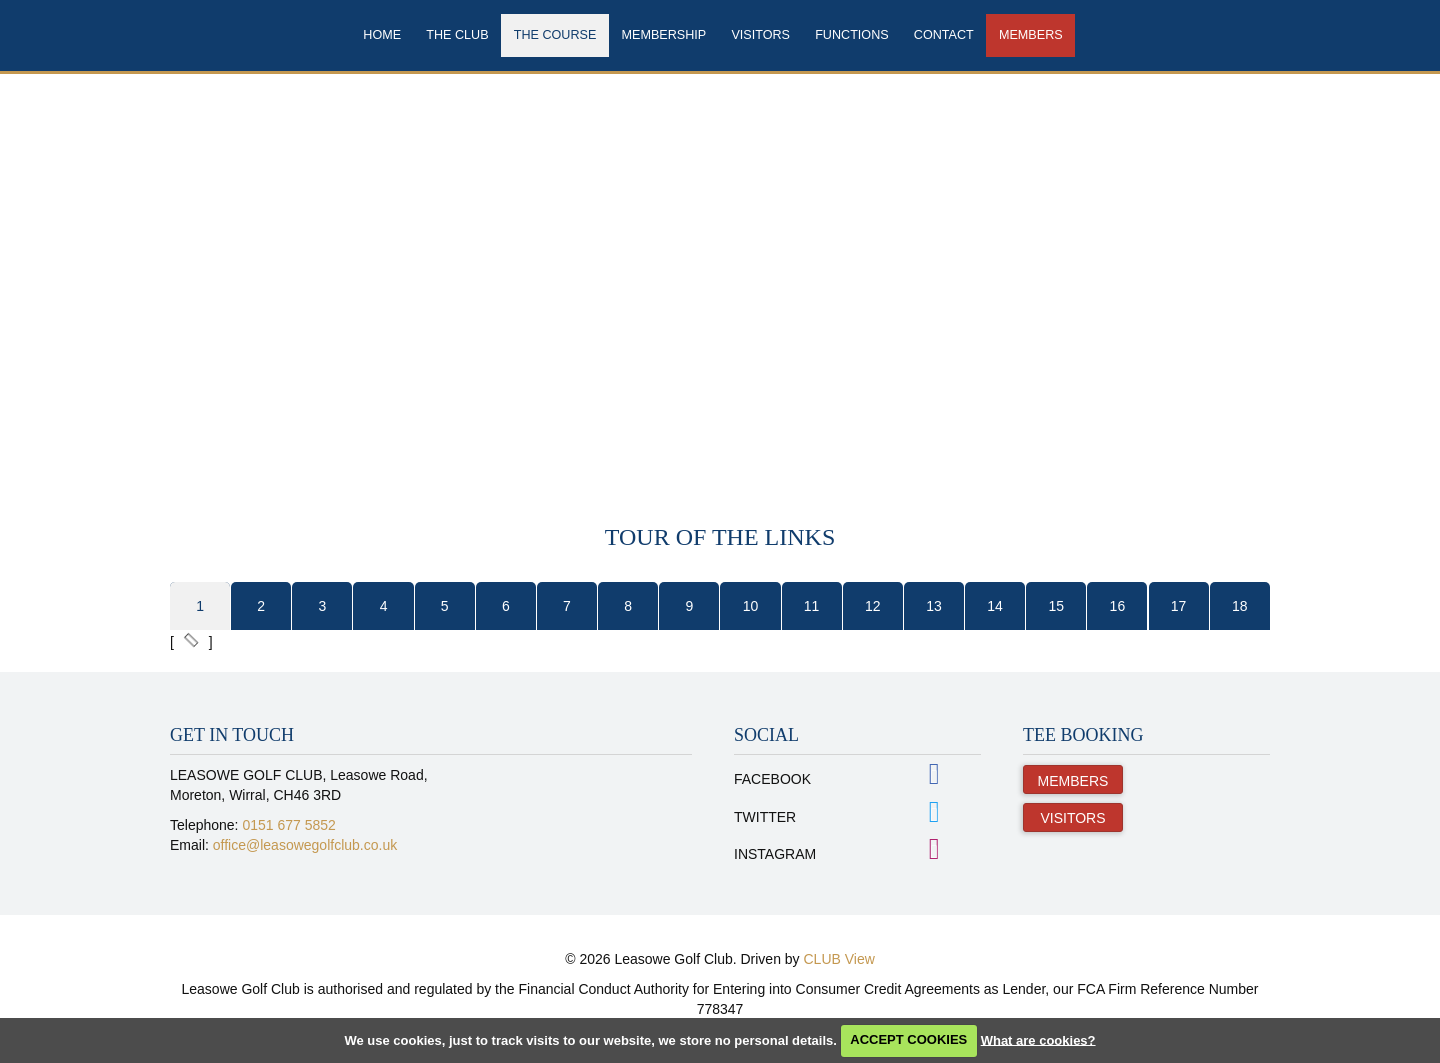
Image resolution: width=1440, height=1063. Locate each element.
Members (1031, 35)
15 (1056, 606)
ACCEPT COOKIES (908, 1039)
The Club (457, 35)
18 (1240, 606)
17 (1179, 606)
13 (934, 606)
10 (751, 606)
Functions (851, 35)
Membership (664, 35)
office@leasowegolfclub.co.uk (305, 845)
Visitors (760, 35)
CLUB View (839, 959)
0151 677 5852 (288, 825)
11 (812, 606)
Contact (944, 35)
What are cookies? (1038, 1039)
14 (995, 606)
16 (1118, 606)
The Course (555, 35)
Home (382, 35)
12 (873, 606)
